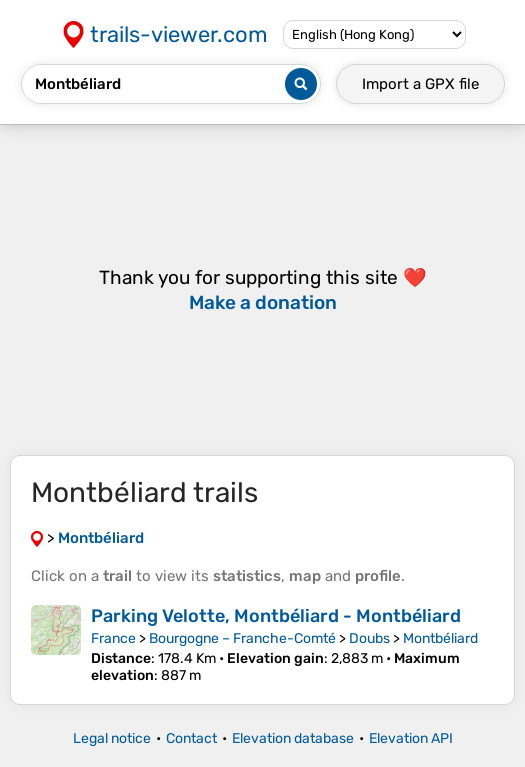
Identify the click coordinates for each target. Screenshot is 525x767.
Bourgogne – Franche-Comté (242, 638)
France (113, 638)
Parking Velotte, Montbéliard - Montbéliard (276, 616)
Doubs (369, 638)
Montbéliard (440, 638)
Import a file (420, 84)
